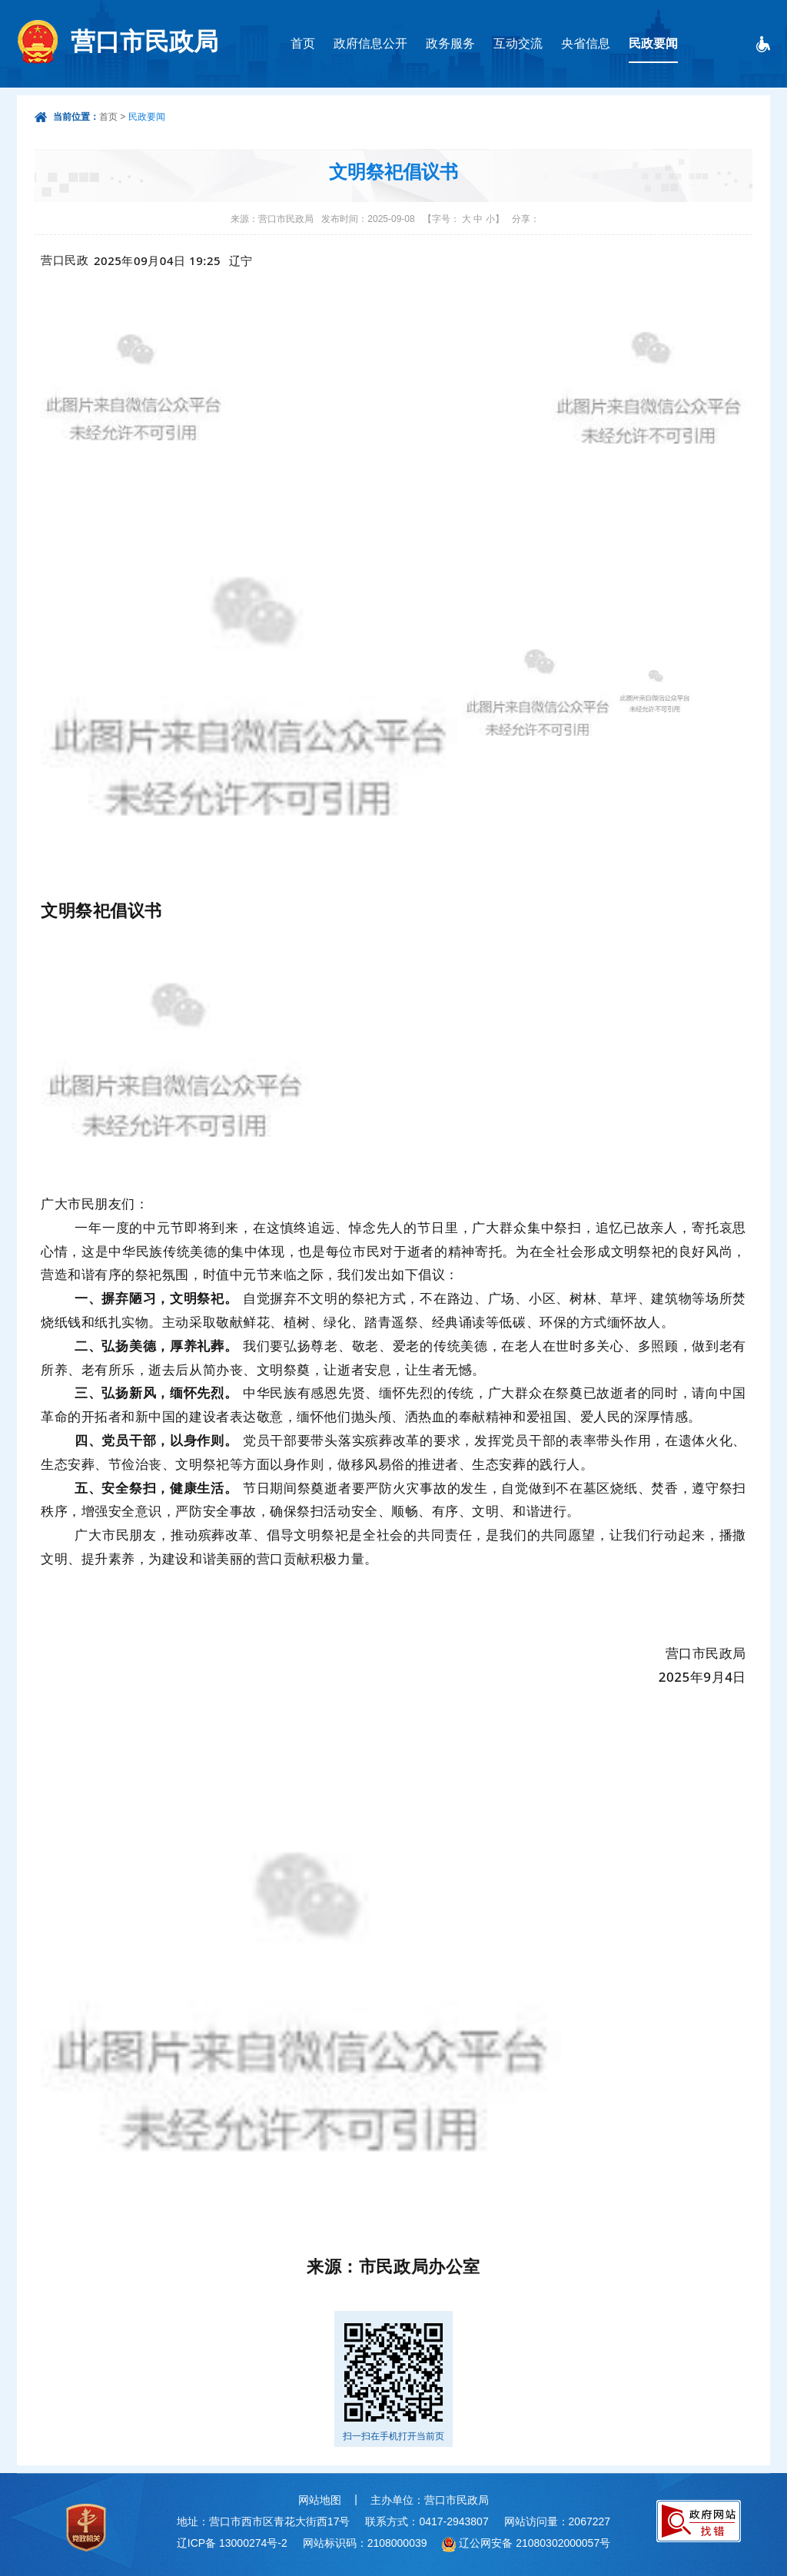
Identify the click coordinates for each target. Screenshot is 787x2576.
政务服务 (450, 43)
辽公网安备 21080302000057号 (534, 2543)
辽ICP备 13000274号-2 (232, 2543)
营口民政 (64, 259)
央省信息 (585, 43)
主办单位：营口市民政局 (429, 2500)
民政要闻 (653, 43)
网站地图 (319, 2500)
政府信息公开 (370, 43)
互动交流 (518, 43)
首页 (303, 43)
